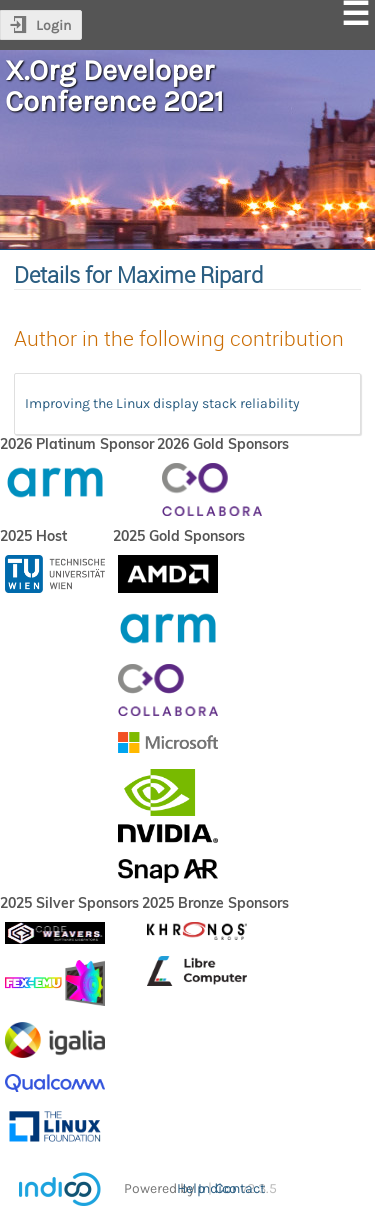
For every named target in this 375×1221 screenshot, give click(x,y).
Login (53, 25)
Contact (240, 1188)
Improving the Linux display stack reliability (162, 403)
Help (191, 1188)
